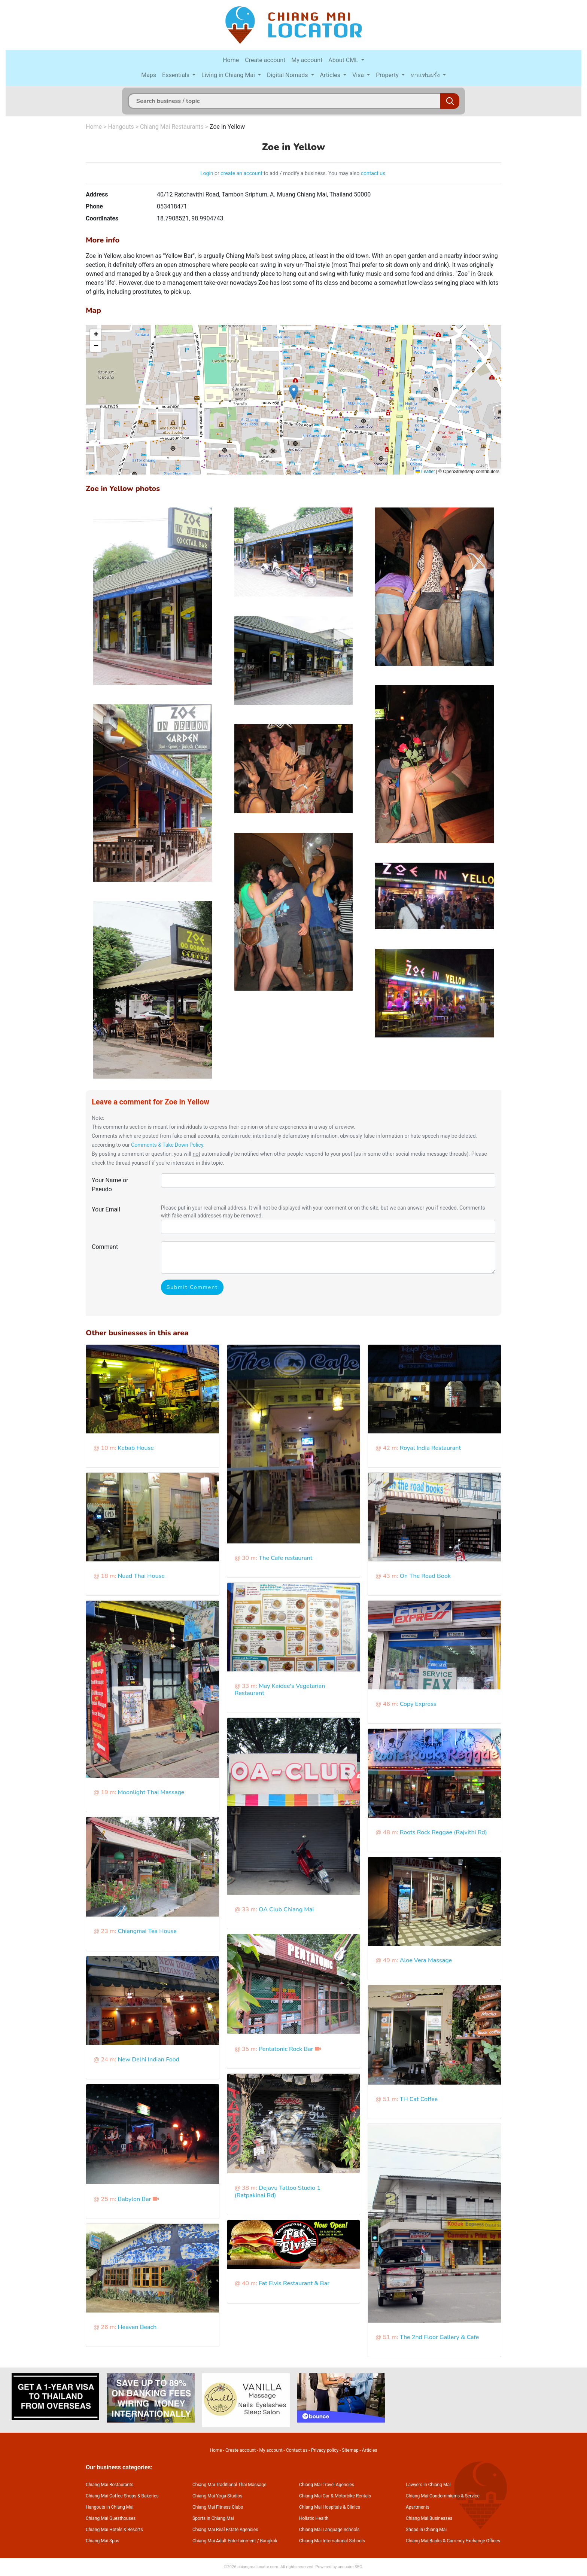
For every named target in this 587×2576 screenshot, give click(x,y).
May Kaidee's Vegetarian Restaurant (280, 1689)
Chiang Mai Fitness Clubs (217, 2507)
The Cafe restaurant (286, 1558)
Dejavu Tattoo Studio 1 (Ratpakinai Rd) (277, 2191)
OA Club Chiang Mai (286, 1909)
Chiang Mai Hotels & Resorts (114, 2529)
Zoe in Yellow (227, 126)
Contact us (297, 2450)
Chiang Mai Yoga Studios (217, 2496)
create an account (241, 173)
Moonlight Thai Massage (151, 1792)
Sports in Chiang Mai (213, 2518)
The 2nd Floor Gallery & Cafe (439, 2337)
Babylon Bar (134, 2199)
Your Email (106, 1209)
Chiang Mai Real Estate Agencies (225, 2529)
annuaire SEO (350, 2566)
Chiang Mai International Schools (332, 2540)
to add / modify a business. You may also (311, 173)
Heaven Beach (137, 2327)
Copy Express (418, 1704)
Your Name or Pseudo (110, 1185)
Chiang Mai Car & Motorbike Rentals (335, 2496)
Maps (148, 75)
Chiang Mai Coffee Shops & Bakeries (122, 2496)
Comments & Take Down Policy (167, 1145)
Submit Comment (192, 1287)
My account (306, 60)
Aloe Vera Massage (426, 1960)
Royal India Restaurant (430, 1448)
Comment (105, 1246)
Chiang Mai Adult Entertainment (224, 2540)
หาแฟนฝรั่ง (426, 75)
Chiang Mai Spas (102, 2540)
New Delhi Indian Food (148, 2059)
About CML (344, 60)
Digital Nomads (288, 75)
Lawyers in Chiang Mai (428, 2484)
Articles (331, 75)
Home (231, 60)
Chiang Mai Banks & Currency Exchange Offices (453, 2540)
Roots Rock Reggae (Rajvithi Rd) (443, 1832)
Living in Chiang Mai (228, 75)
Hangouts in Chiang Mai (110, 2507)
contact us (373, 173)
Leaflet (425, 471)
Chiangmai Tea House (147, 1931)
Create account (265, 60)
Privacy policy (324, 2450)
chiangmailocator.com (257, 2566)
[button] (293, 392)
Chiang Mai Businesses (429, 2518)
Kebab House (135, 1448)
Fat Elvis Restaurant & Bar (294, 2283)
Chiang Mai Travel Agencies (326, 2484)
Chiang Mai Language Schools (329, 2529)
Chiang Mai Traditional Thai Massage (229, 2484)
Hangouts (121, 126)
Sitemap (350, 2450)
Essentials (176, 75)
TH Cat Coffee (419, 2099)
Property (388, 75)
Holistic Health (313, 2518)
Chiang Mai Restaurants (172, 126)
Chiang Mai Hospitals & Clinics (329, 2507)
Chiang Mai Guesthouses (111, 2518)
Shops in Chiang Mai (426, 2529)
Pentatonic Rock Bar (286, 2049)
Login (206, 173)
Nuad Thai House (141, 1576)
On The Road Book (425, 1576)
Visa (358, 75)
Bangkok (268, 2540)
